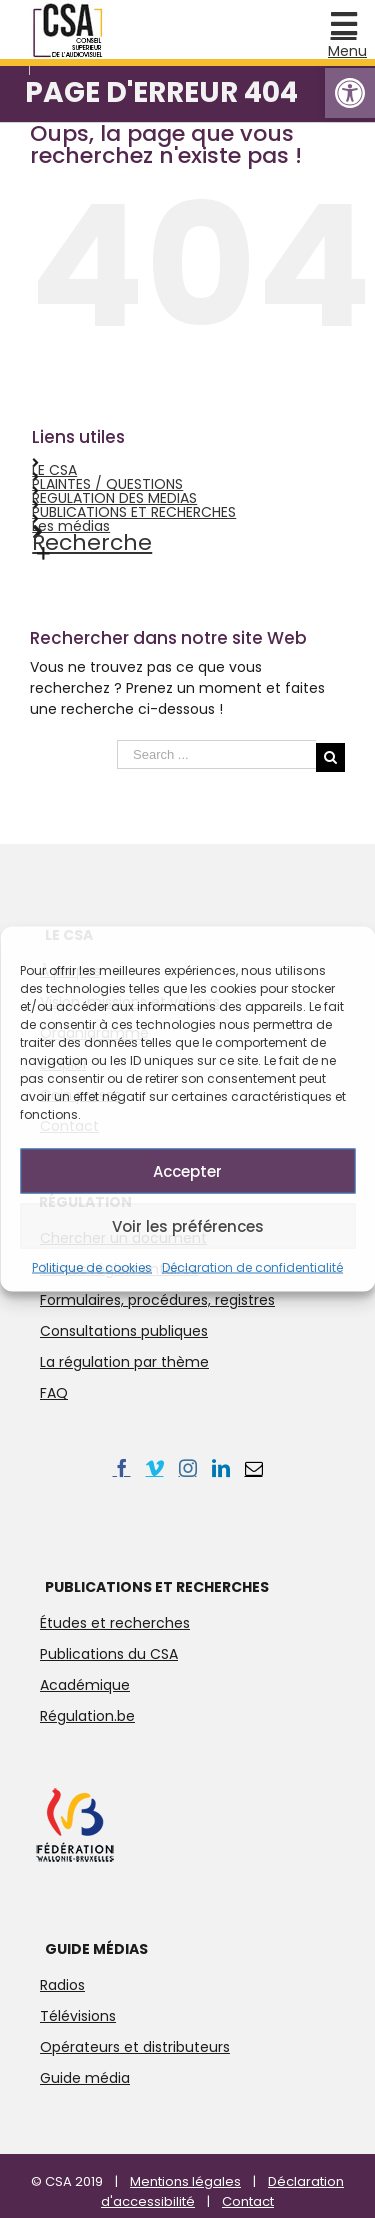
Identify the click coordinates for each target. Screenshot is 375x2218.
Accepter (187, 1170)
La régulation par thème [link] (124, 1362)
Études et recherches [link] (115, 1623)
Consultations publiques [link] (124, 1331)
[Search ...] (216, 754)
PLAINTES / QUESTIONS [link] (107, 484)
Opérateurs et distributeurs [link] (135, 2047)
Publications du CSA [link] (109, 1654)
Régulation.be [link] (87, 1716)
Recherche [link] (92, 542)
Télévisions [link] (78, 2016)
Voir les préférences (188, 1225)
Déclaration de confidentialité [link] (252, 1267)
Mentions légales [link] (185, 2181)
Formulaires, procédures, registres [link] (157, 1300)
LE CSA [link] (54, 470)
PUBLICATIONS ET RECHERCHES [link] (134, 512)
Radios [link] (62, 1985)
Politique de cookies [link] (92, 1267)
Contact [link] (248, 2201)
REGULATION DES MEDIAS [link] (114, 498)
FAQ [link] (54, 1393)
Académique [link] (85, 1685)
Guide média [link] (85, 2078)
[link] (350, 93)
